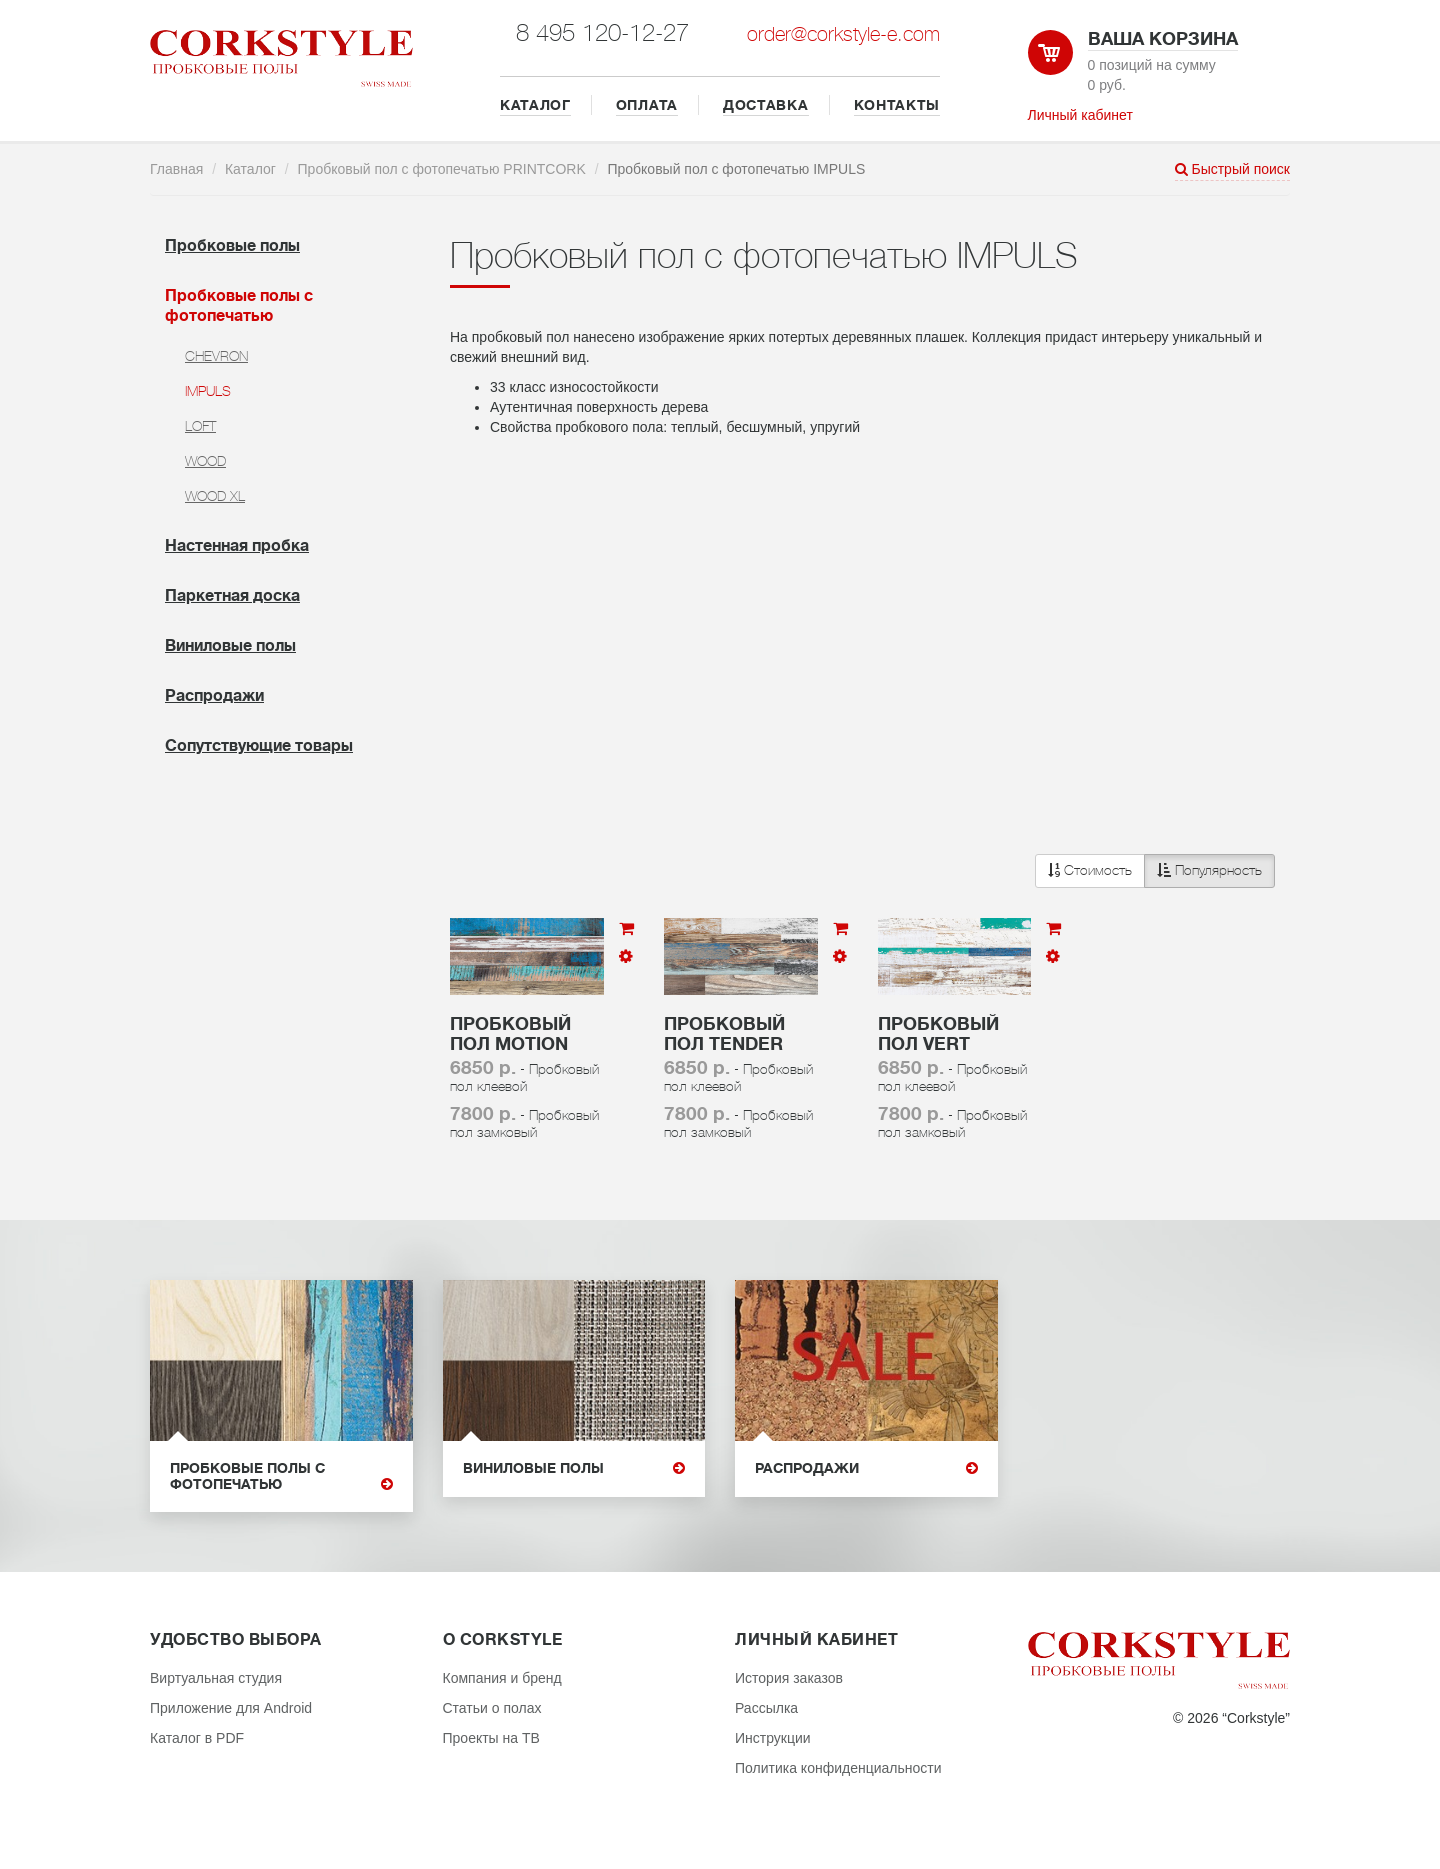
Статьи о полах (492, 1708)
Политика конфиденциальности (838, 1768)
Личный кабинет (1080, 115)
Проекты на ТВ (491, 1738)
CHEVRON (216, 356)
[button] (1155, 871)
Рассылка (766, 1708)
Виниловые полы (230, 646)
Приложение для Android (231, 1708)
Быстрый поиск (1232, 169)
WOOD (205, 461)
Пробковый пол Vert (938, 1034)
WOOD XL (215, 496)
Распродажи (214, 696)
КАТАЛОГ (535, 105)
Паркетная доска (232, 596)
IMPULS (208, 391)
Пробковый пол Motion (510, 1034)
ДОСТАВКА (766, 105)
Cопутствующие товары (259, 746)
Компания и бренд (502, 1678)
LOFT (200, 426)
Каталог (250, 169)
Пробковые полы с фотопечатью (281, 1476)
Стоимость (1090, 870)
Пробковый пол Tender (724, 1034)
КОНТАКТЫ (897, 105)
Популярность (1209, 870)
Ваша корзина (1163, 39)
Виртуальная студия (216, 1678)
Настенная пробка (237, 546)
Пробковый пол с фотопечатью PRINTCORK (442, 169)
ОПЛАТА (647, 105)
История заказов (789, 1678)
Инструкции (773, 1738)
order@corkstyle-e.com (843, 34)
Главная (176, 169)
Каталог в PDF (197, 1738)
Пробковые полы (232, 246)
